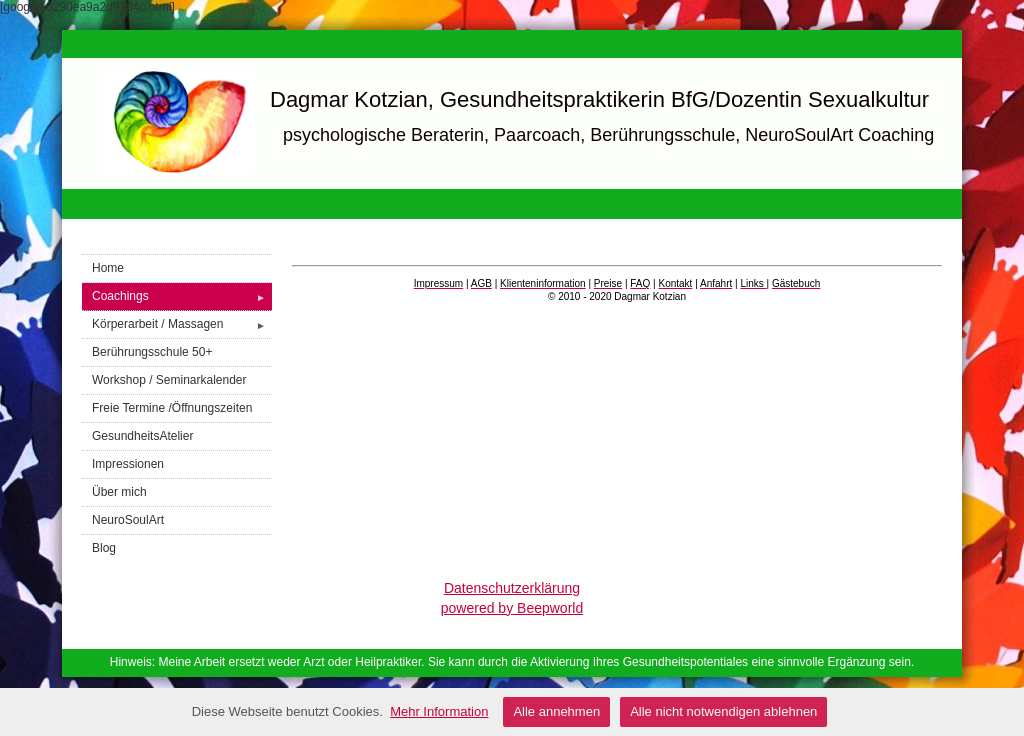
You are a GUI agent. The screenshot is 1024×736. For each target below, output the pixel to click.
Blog (104, 548)
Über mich (119, 492)
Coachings (182, 296)
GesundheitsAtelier (142, 436)
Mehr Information (439, 711)
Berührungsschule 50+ (152, 352)
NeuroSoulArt (128, 520)
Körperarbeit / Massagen (182, 324)
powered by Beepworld (512, 608)
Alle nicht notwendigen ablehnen (723, 711)
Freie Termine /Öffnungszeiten (172, 408)
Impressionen (128, 464)
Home (108, 268)
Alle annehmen (556, 711)
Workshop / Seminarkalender (169, 380)
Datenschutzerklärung (512, 588)
